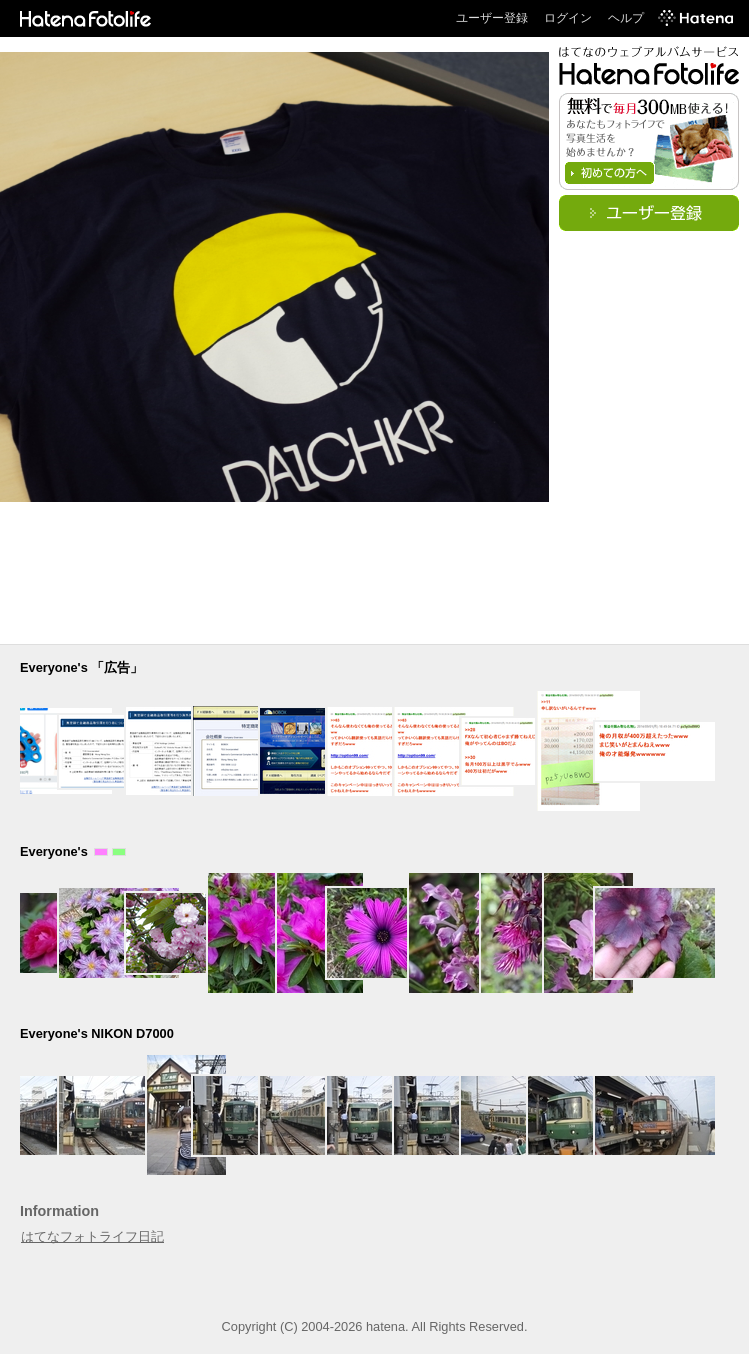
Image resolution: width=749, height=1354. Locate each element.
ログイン (568, 18)
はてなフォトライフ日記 (92, 1236)
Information (59, 1211)
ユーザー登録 (492, 18)
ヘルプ (626, 18)
